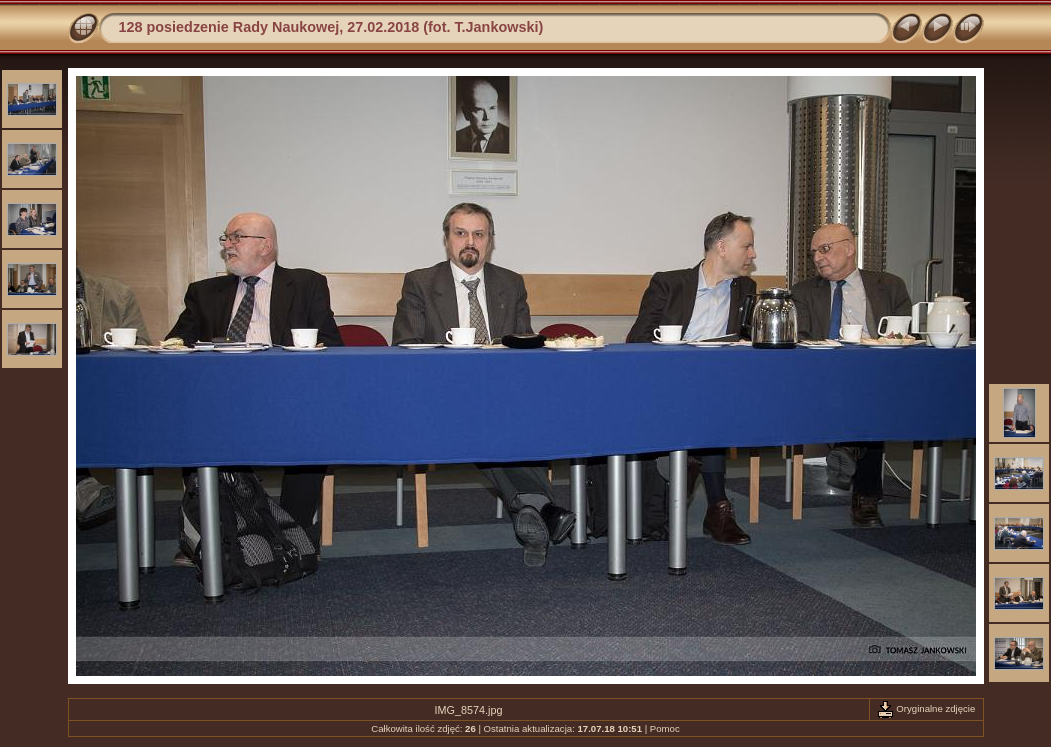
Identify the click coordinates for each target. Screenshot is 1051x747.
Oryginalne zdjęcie (926, 708)
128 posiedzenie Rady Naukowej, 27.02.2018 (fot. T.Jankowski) (331, 27)
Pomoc (665, 728)
